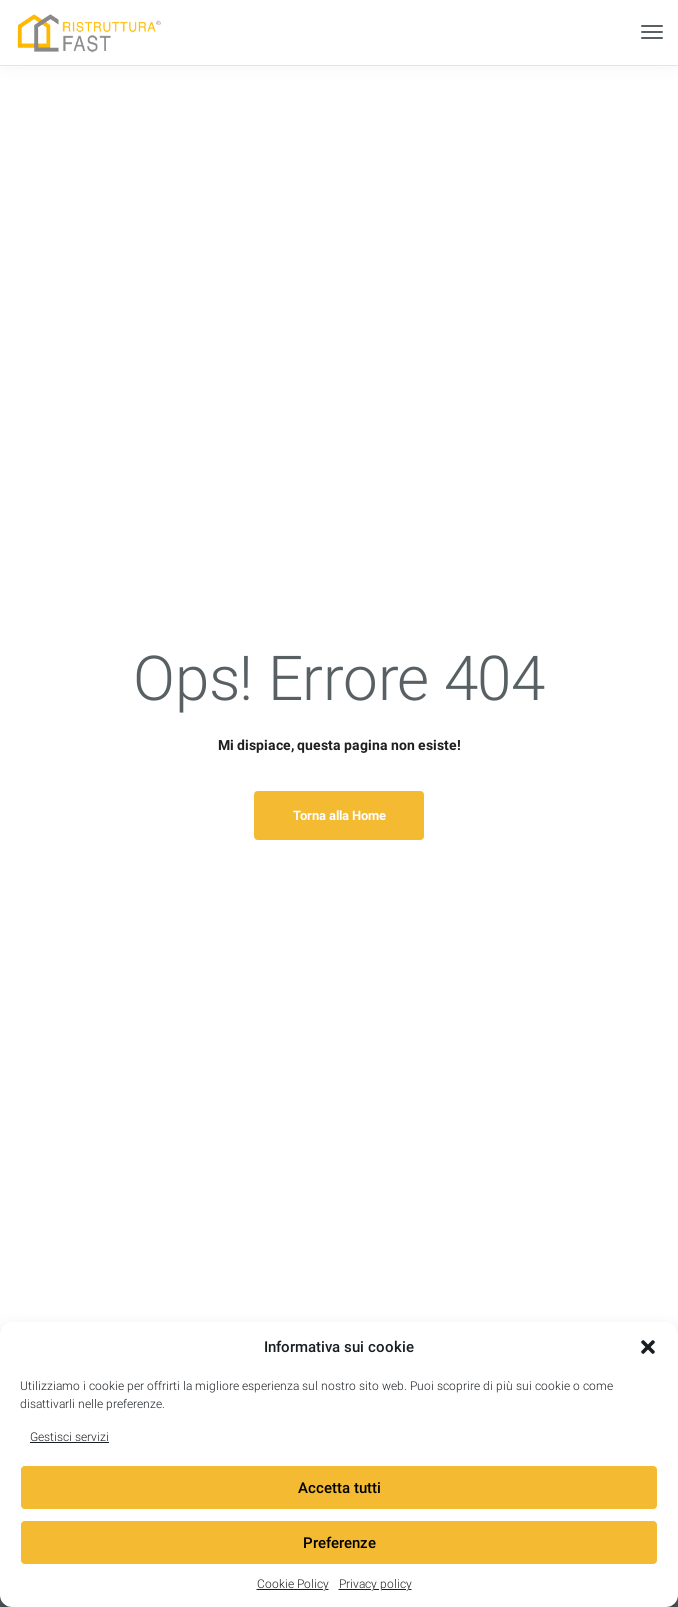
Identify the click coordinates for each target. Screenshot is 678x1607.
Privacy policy (375, 1584)
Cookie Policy (293, 1584)
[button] (648, 1347)
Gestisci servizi (69, 1437)
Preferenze (339, 1543)
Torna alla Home (339, 815)
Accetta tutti (339, 1488)
